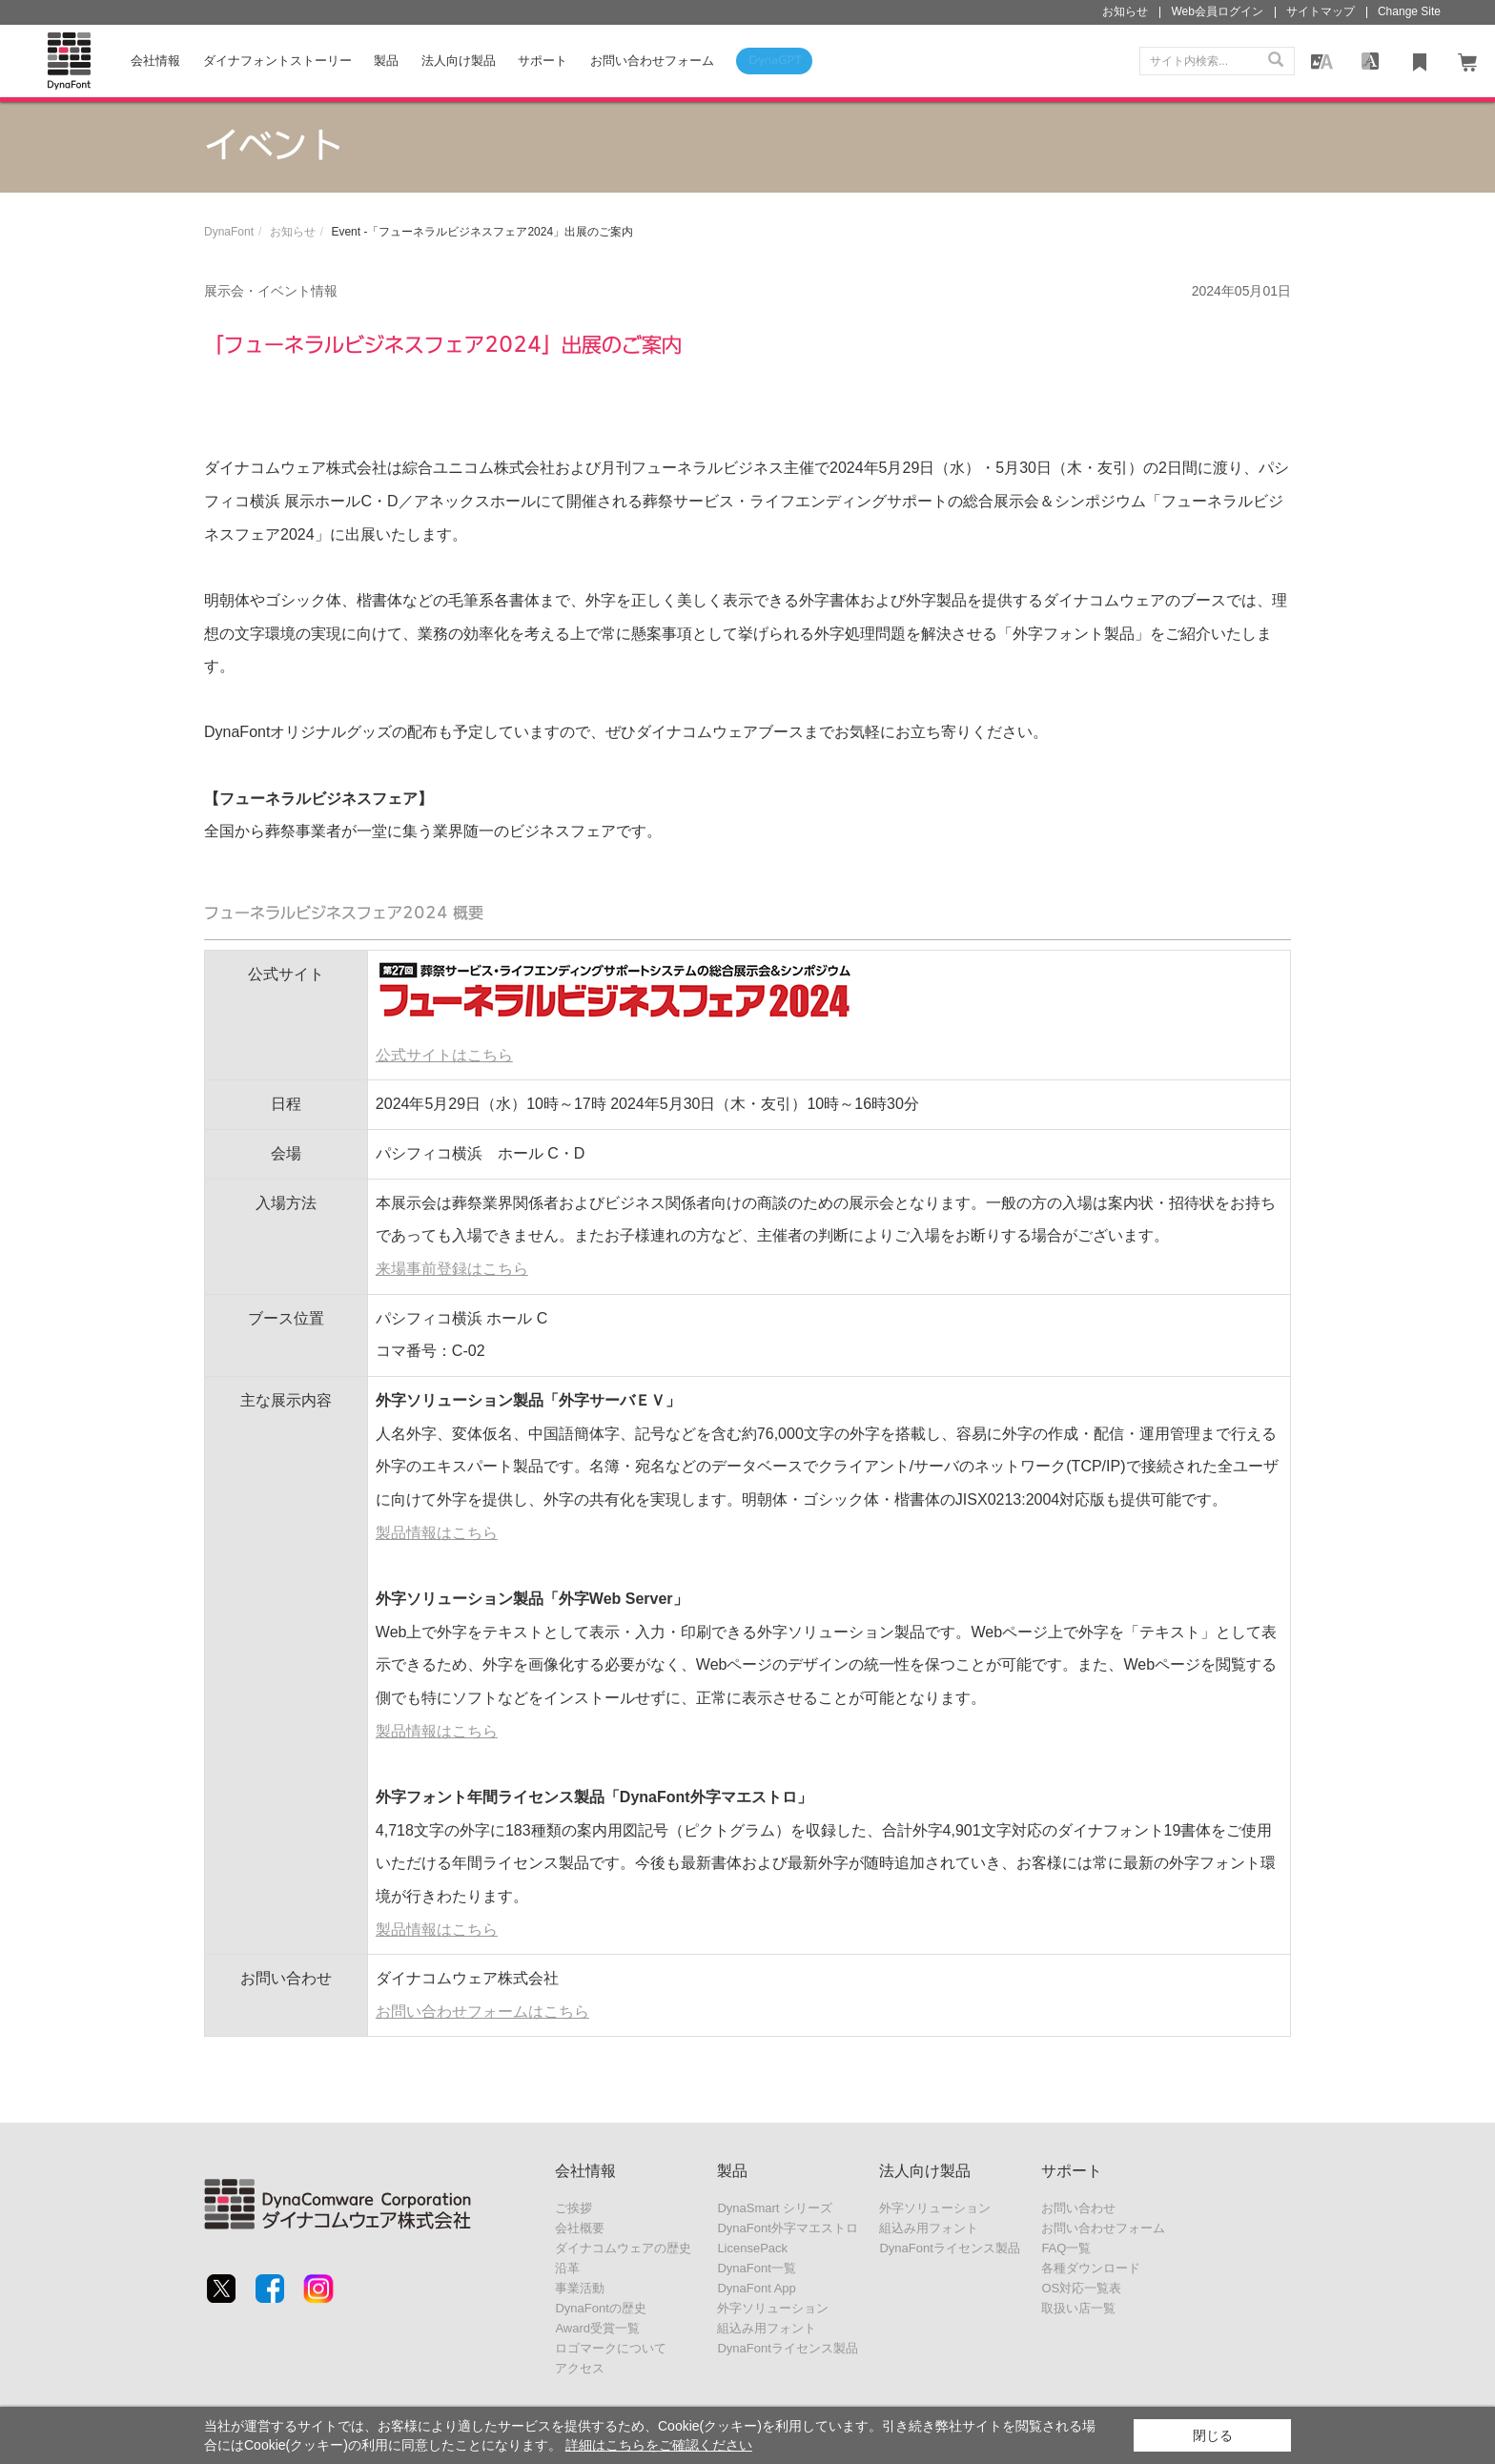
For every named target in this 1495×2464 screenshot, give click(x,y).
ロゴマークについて (610, 2348)
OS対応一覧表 (1081, 2288)
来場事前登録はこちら (452, 1269)
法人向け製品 (458, 60)
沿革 (567, 2268)
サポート (542, 60)
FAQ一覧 (1066, 2248)
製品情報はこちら (437, 1533)
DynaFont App (756, 2288)
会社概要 (579, 2228)
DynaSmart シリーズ (774, 2208)
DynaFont (229, 231)
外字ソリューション (773, 2308)
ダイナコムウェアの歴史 (623, 2248)
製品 (386, 60)
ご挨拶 (573, 2208)
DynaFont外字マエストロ (787, 2228)
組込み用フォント (766, 2328)
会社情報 (155, 60)
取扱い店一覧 (1078, 2308)
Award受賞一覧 (597, 2328)
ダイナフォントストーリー (277, 60)
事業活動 (579, 2288)
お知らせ (293, 231)
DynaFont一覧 (756, 2268)
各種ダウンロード (1090, 2268)
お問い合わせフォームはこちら (482, 2011)
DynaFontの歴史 (600, 2308)
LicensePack (752, 2248)
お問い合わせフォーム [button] (652, 60)
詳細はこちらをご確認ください (658, 2445)
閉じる (1213, 2435)
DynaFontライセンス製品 (787, 2348)
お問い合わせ (1078, 2208)
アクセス (579, 2368)
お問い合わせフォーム (1103, 2228)
